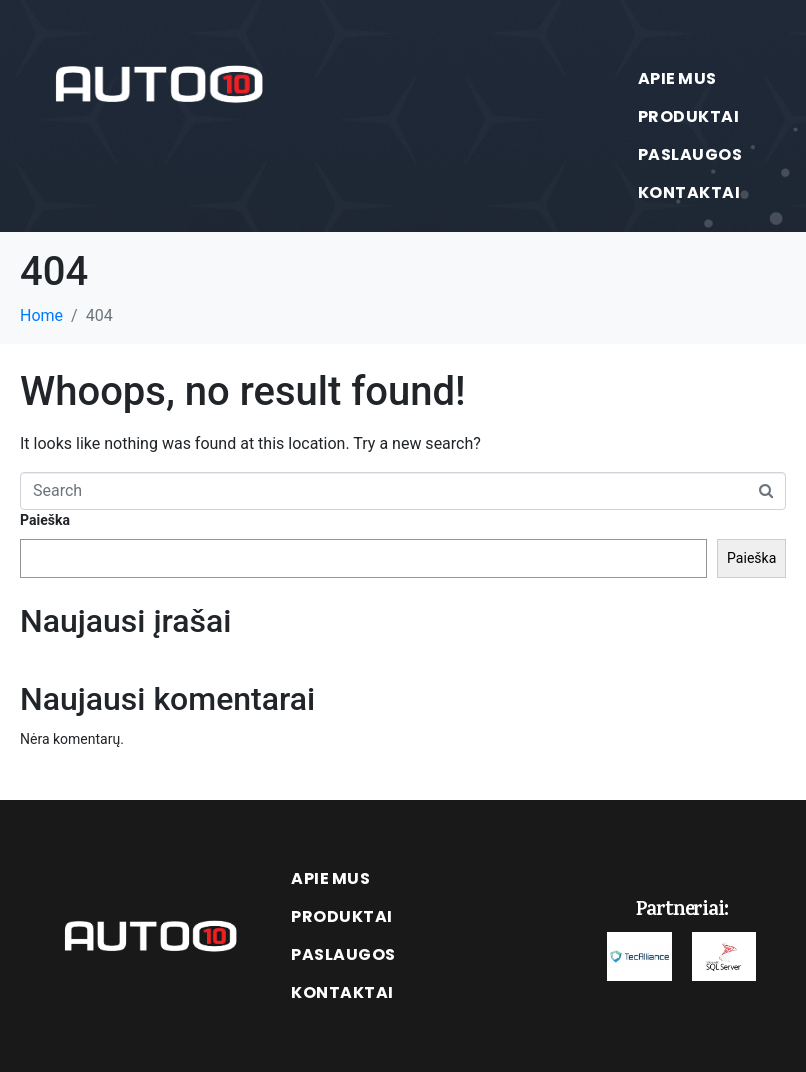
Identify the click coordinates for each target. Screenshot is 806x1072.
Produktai (689, 116)
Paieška (45, 520)
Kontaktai (689, 192)
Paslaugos (690, 154)
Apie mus (677, 78)
